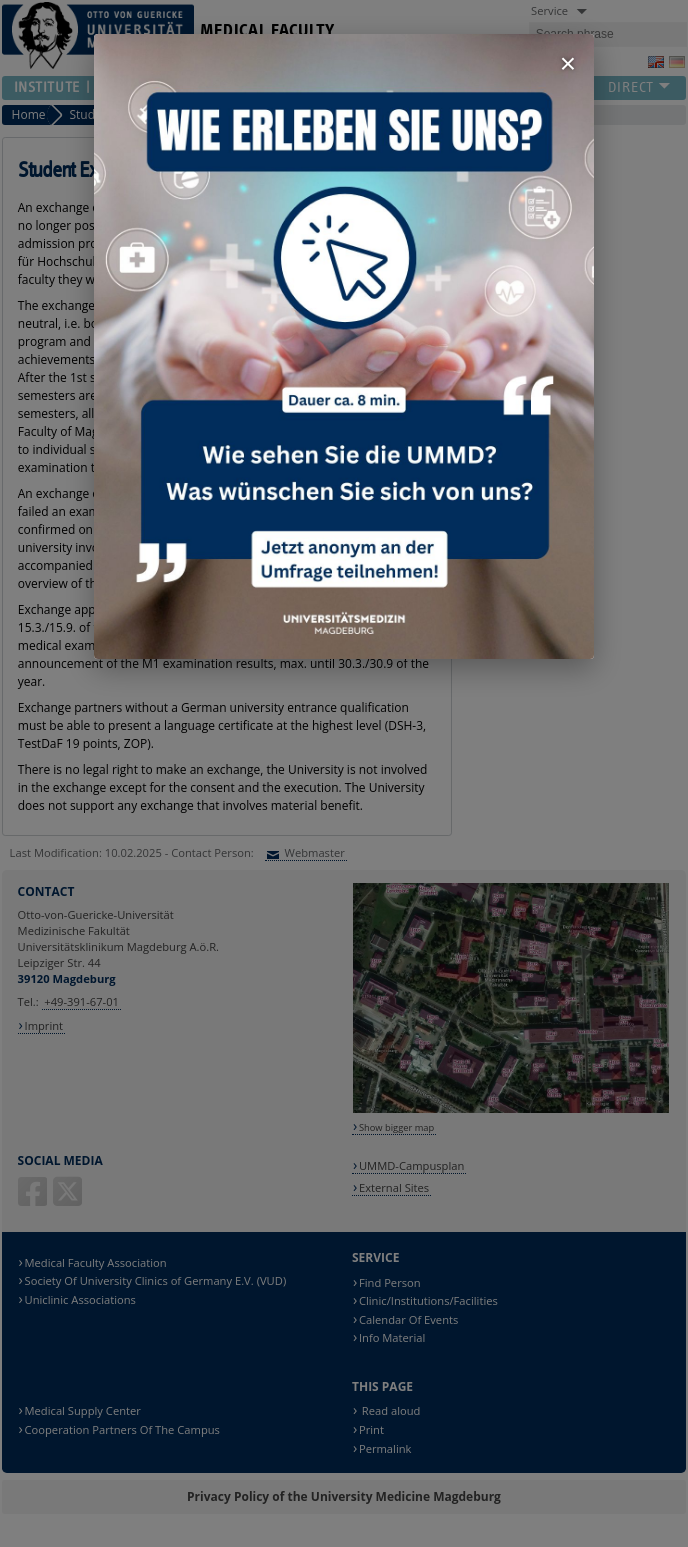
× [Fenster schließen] (568, 63)
